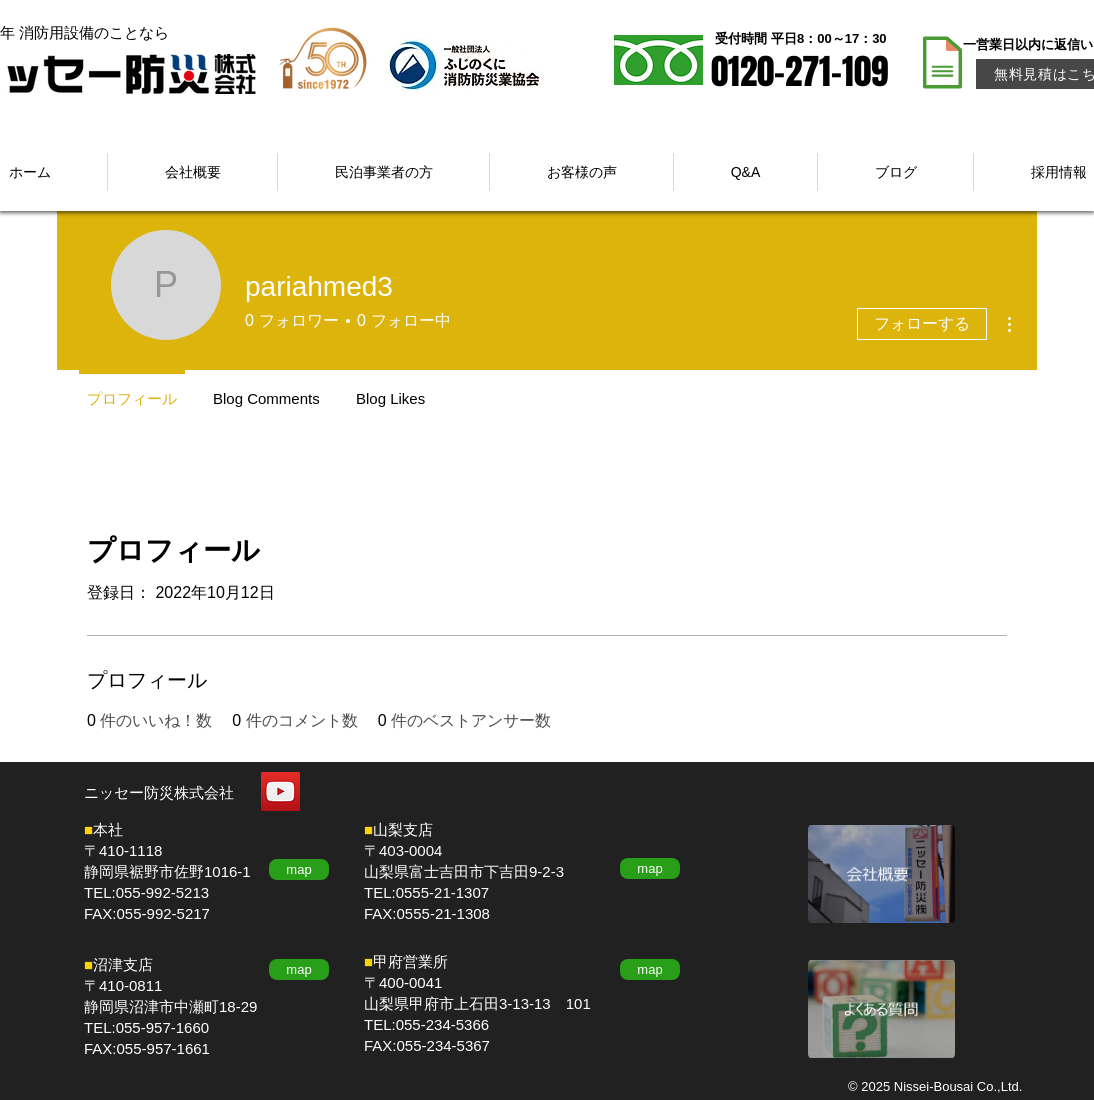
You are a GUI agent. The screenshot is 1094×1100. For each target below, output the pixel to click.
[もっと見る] (881, 874)
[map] (299, 869)
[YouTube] (280, 791)
